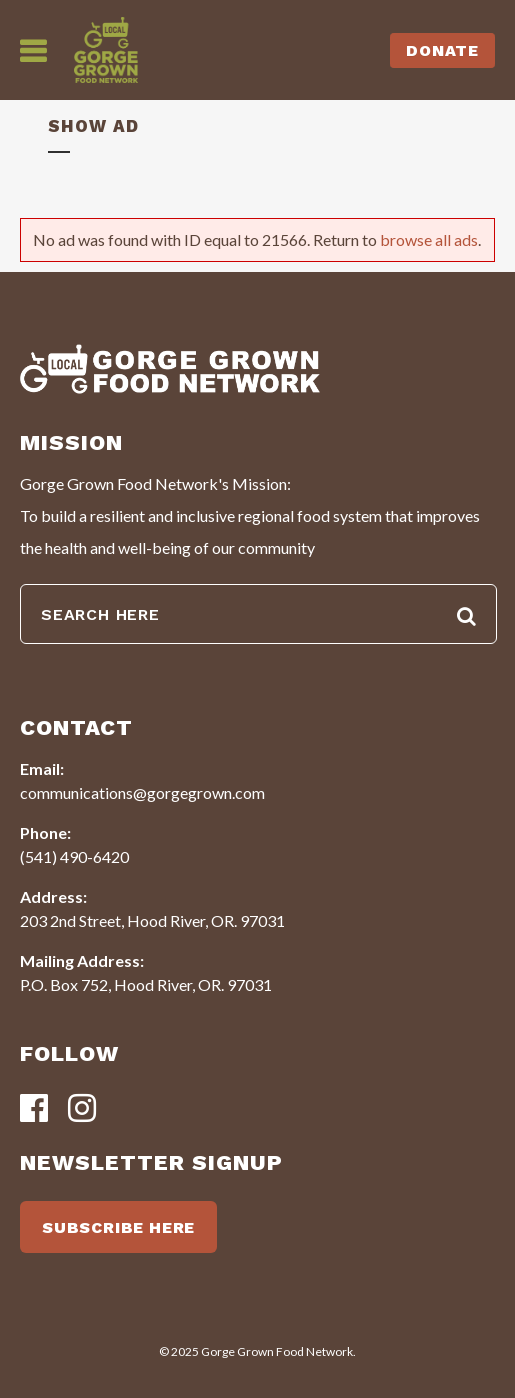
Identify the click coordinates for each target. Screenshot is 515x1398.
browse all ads (429, 239)
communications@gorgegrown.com (142, 792)
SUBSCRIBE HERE (118, 1227)
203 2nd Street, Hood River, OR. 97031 (152, 920)
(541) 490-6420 (74, 856)
